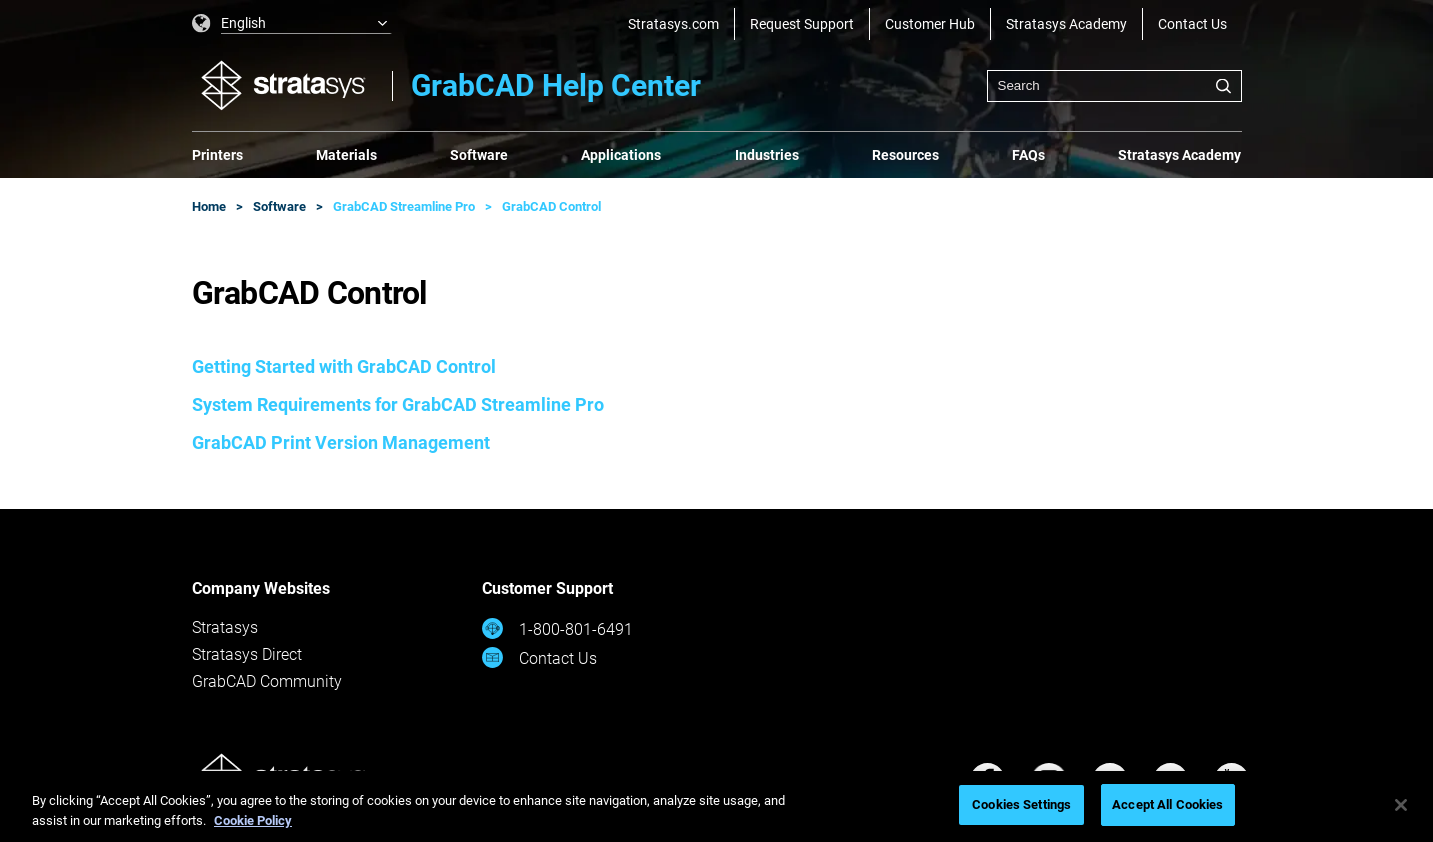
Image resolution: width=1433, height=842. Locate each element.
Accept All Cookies (1167, 804)
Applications (621, 155)
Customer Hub (930, 24)
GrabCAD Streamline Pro (404, 206)
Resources (905, 155)
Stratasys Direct (247, 654)
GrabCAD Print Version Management (341, 442)
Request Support (802, 24)
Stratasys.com (673, 24)
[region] (716, 806)
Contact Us (1192, 24)
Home (209, 206)
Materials (346, 155)
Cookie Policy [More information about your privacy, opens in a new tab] (253, 820)
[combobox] (1114, 86)
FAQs (1028, 155)
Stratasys (225, 627)
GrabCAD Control (551, 206)
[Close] (1401, 805)
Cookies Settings (1021, 804)
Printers (217, 155)
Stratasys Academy (1066, 24)
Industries (767, 155)
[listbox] (292, 24)
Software (479, 155)
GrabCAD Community (267, 681)
